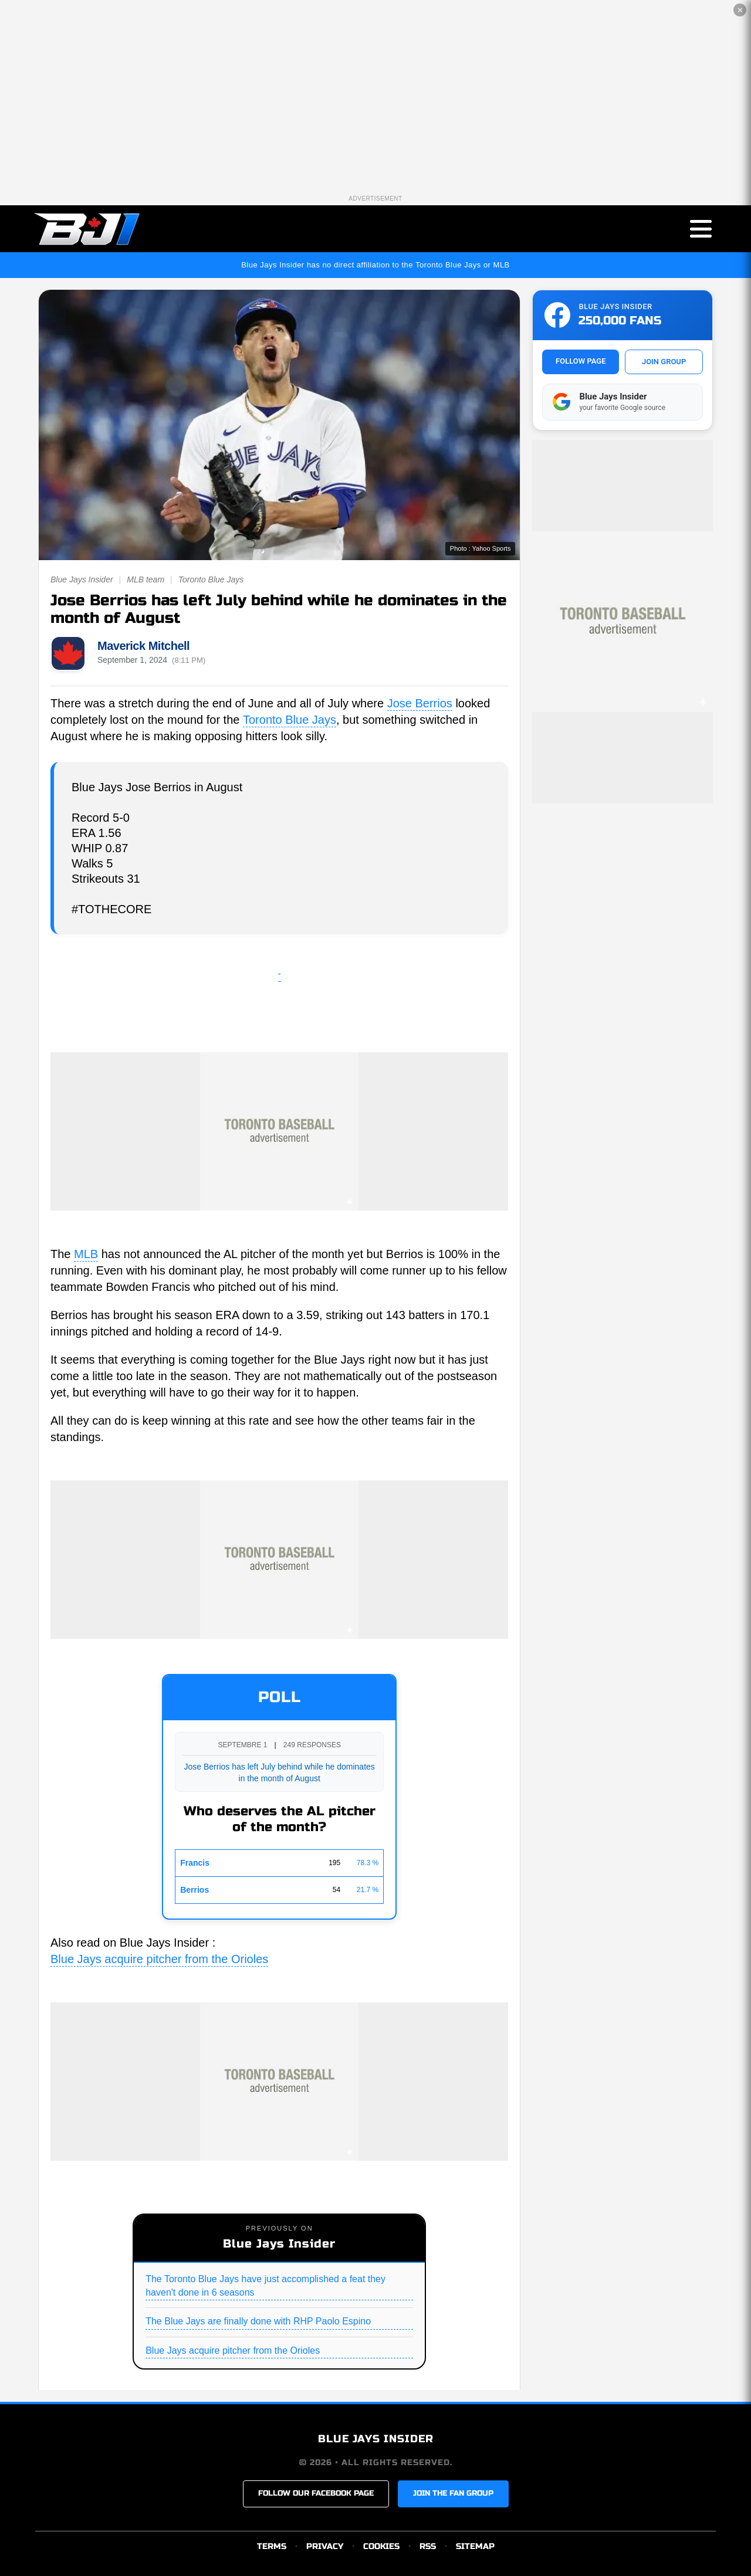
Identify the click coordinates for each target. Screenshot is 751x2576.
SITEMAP (475, 2546)
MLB (86, 1254)
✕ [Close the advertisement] (740, 10)
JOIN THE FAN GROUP (453, 2493)
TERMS (271, 2546)
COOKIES (381, 2546)
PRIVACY (324, 2546)
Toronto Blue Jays (211, 579)
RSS (428, 2546)
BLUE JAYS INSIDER (376, 2438)
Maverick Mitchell (143, 645)
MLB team (145, 579)
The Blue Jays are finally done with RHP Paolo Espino (258, 2321)
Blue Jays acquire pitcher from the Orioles (159, 1959)
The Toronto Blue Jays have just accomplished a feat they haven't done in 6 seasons (265, 2285)
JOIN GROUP (664, 361)
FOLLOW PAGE (580, 361)
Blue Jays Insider (81, 579)
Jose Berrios (419, 703)
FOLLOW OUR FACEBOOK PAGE (316, 2493)
